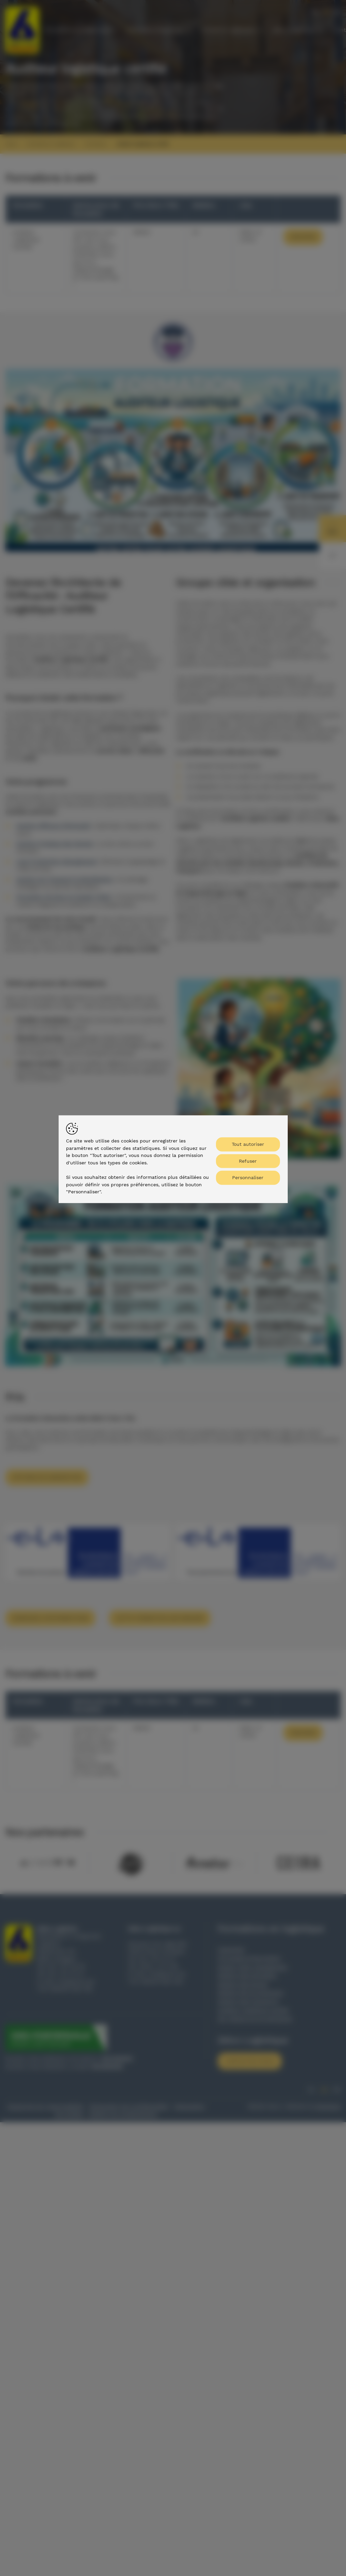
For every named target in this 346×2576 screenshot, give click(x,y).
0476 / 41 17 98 (158, 1966)
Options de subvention (47, 1477)
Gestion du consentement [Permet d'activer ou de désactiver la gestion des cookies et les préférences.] (123, 2114)
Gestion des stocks (243, 1984)
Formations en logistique (77, 30)
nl (315, 12)
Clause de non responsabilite (45, 2106)
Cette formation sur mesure (159, 1618)
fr (326, 12)
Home (11, 144)
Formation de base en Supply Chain (63, 897)
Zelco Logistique (294, 30)
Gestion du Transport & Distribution (64, 879)
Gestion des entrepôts (247, 1975)
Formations (95, 144)
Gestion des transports (248, 2001)
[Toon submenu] (115, 30)
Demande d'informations (50, 1618)
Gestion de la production (250, 1992)
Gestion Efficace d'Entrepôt (53, 826)
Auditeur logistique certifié (143, 144)
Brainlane (328, 2106)
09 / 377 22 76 (66, 1966)
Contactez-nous (250, 2061)
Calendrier (231, 1949)
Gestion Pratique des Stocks (54, 844)
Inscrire (303, 236)
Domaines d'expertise (155, 30)
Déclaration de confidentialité (128, 2106)
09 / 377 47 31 (66, 1974)
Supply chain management (252, 1967)
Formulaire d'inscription (249, 1958)
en (337, 12)
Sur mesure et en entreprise (255, 2018)
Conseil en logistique (228, 30)
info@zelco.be (75, 1981)
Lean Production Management (56, 861)
